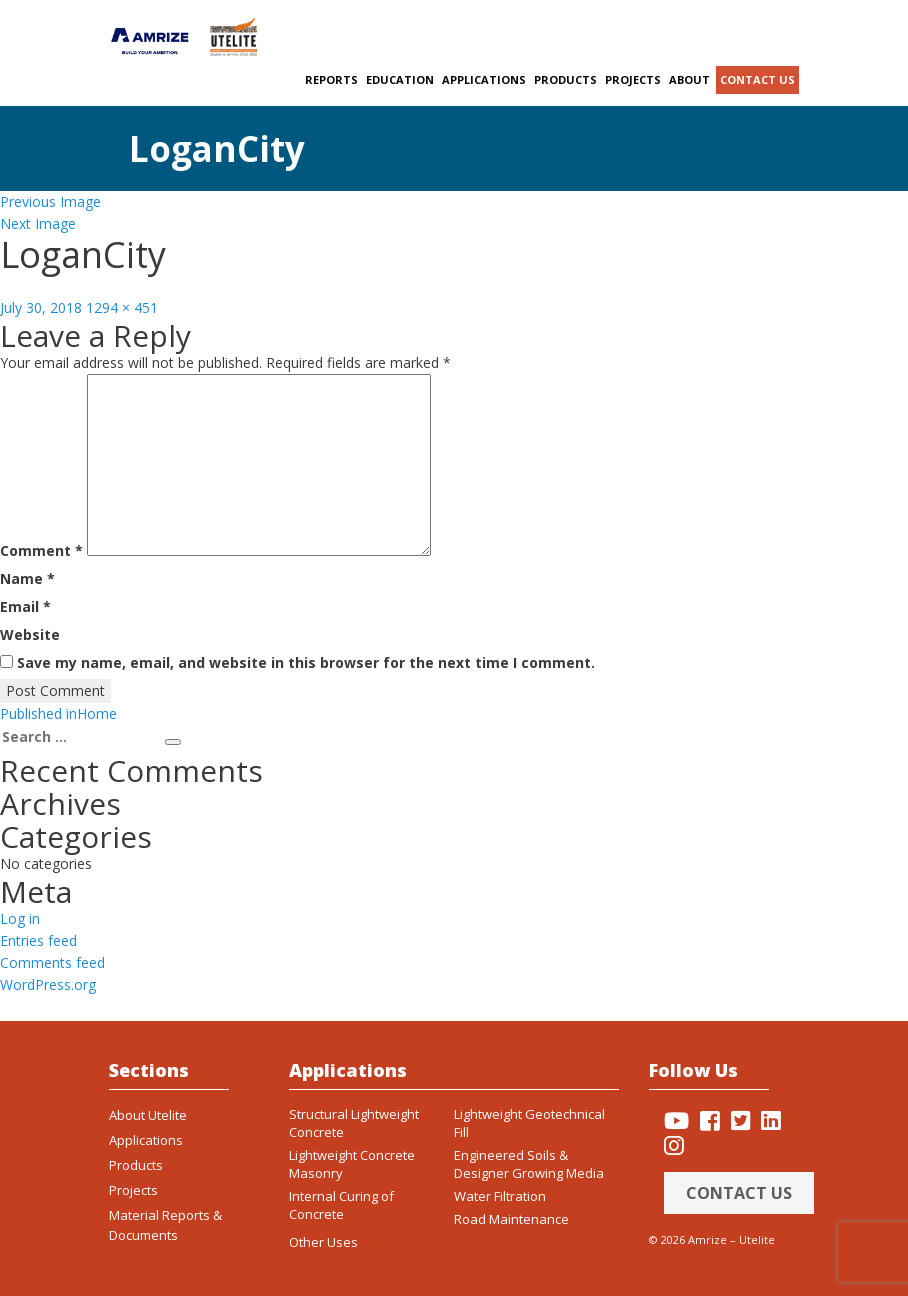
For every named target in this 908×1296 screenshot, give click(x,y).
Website (30, 634)
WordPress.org (48, 984)
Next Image (38, 223)
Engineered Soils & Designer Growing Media (529, 1164)
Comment (41, 550)
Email (25, 606)
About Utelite (148, 1115)
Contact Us (739, 1193)
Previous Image (50, 201)
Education (400, 79)
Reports (331, 79)
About (689, 79)
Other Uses (323, 1242)
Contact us (757, 79)
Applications (484, 79)
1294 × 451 (122, 307)
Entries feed (38, 940)
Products (565, 79)
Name (27, 578)
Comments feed (52, 962)
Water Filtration (500, 1196)
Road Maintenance (511, 1219)
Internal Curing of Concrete (341, 1205)
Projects (633, 79)
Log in (20, 918)
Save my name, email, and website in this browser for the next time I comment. (306, 662)
